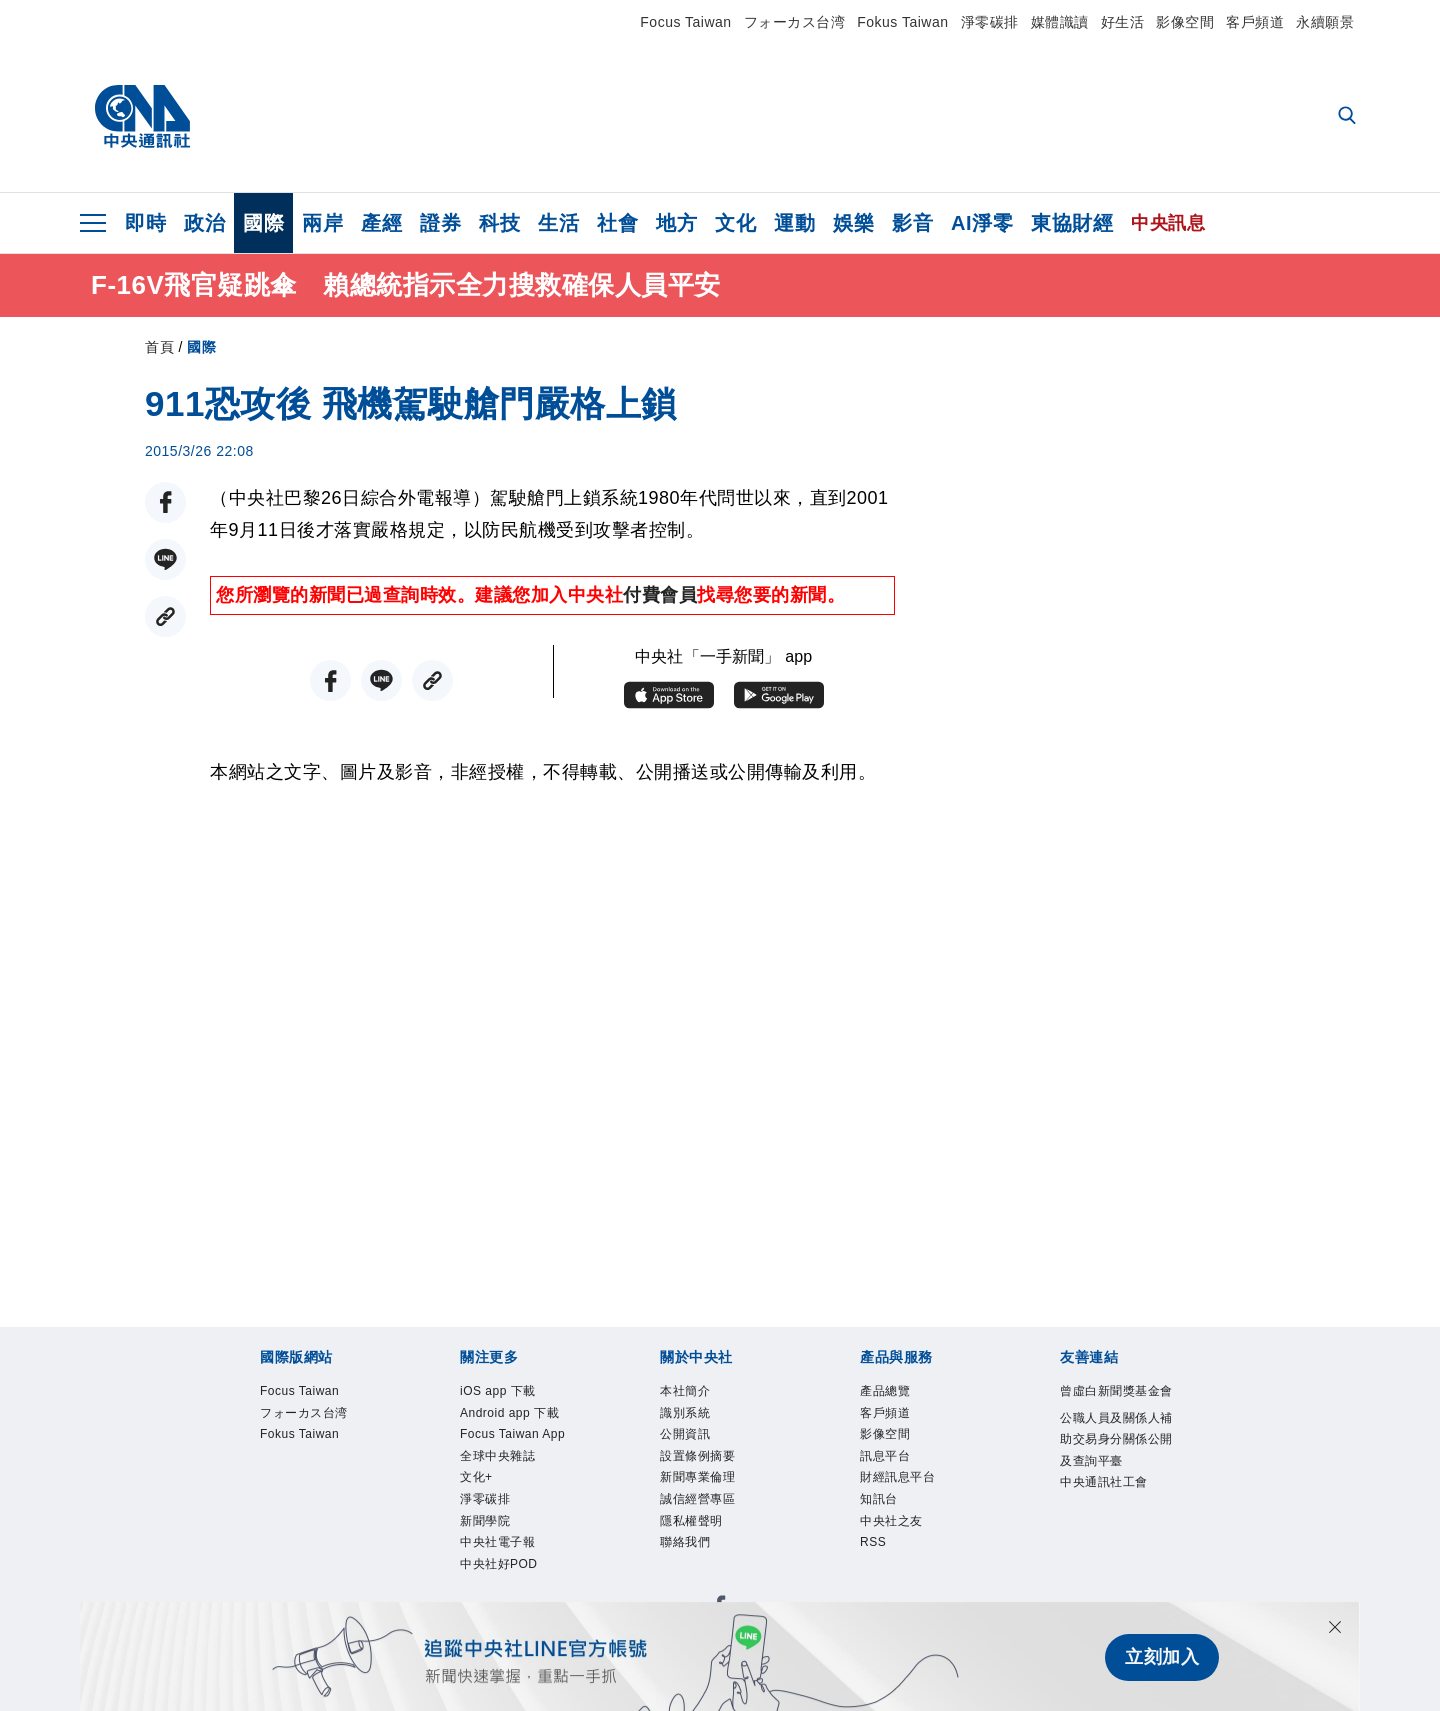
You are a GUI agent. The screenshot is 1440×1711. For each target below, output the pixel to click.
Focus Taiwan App (516, 1487)
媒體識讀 (1060, 22)
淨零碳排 (990, 22)
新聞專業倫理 (712, 1500)
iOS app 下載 (513, 1394)
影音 (912, 223)
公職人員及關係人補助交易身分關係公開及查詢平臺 (1112, 1488)
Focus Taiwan (685, 22)
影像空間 (1185, 22)
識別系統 (695, 1421)
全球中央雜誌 (512, 1527)
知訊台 (886, 1527)
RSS (878, 1580)
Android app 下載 (509, 1434)
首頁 (159, 347)
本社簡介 (695, 1394)
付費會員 (660, 595)
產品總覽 (895, 1394)
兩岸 (322, 223)
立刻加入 (1162, 1657)
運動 (794, 223)
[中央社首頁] (142, 117)
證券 (440, 223)
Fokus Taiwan (902, 22)
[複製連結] (165, 616)
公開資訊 (695, 1447)
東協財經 (1072, 223)
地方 (676, 223)
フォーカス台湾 (795, 22)
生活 (558, 223)
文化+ (483, 1554)
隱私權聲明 (704, 1554)
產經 (381, 223)
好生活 (1123, 22)
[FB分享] (165, 502)
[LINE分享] (165, 559)
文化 (735, 223)
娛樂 (853, 223)
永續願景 (1325, 22)
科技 (499, 223)
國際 (263, 223)
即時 (145, 223)
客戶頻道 (1255, 22)
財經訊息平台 (912, 1500)
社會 (617, 223)
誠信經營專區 (712, 1527)
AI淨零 (982, 223)
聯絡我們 (695, 1580)
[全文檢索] (1349, 117)
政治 (204, 223)
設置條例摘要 (712, 1474)
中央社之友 (904, 1554)
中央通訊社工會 (1112, 1567)
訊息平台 (895, 1474)
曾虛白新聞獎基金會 (1112, 1407)
